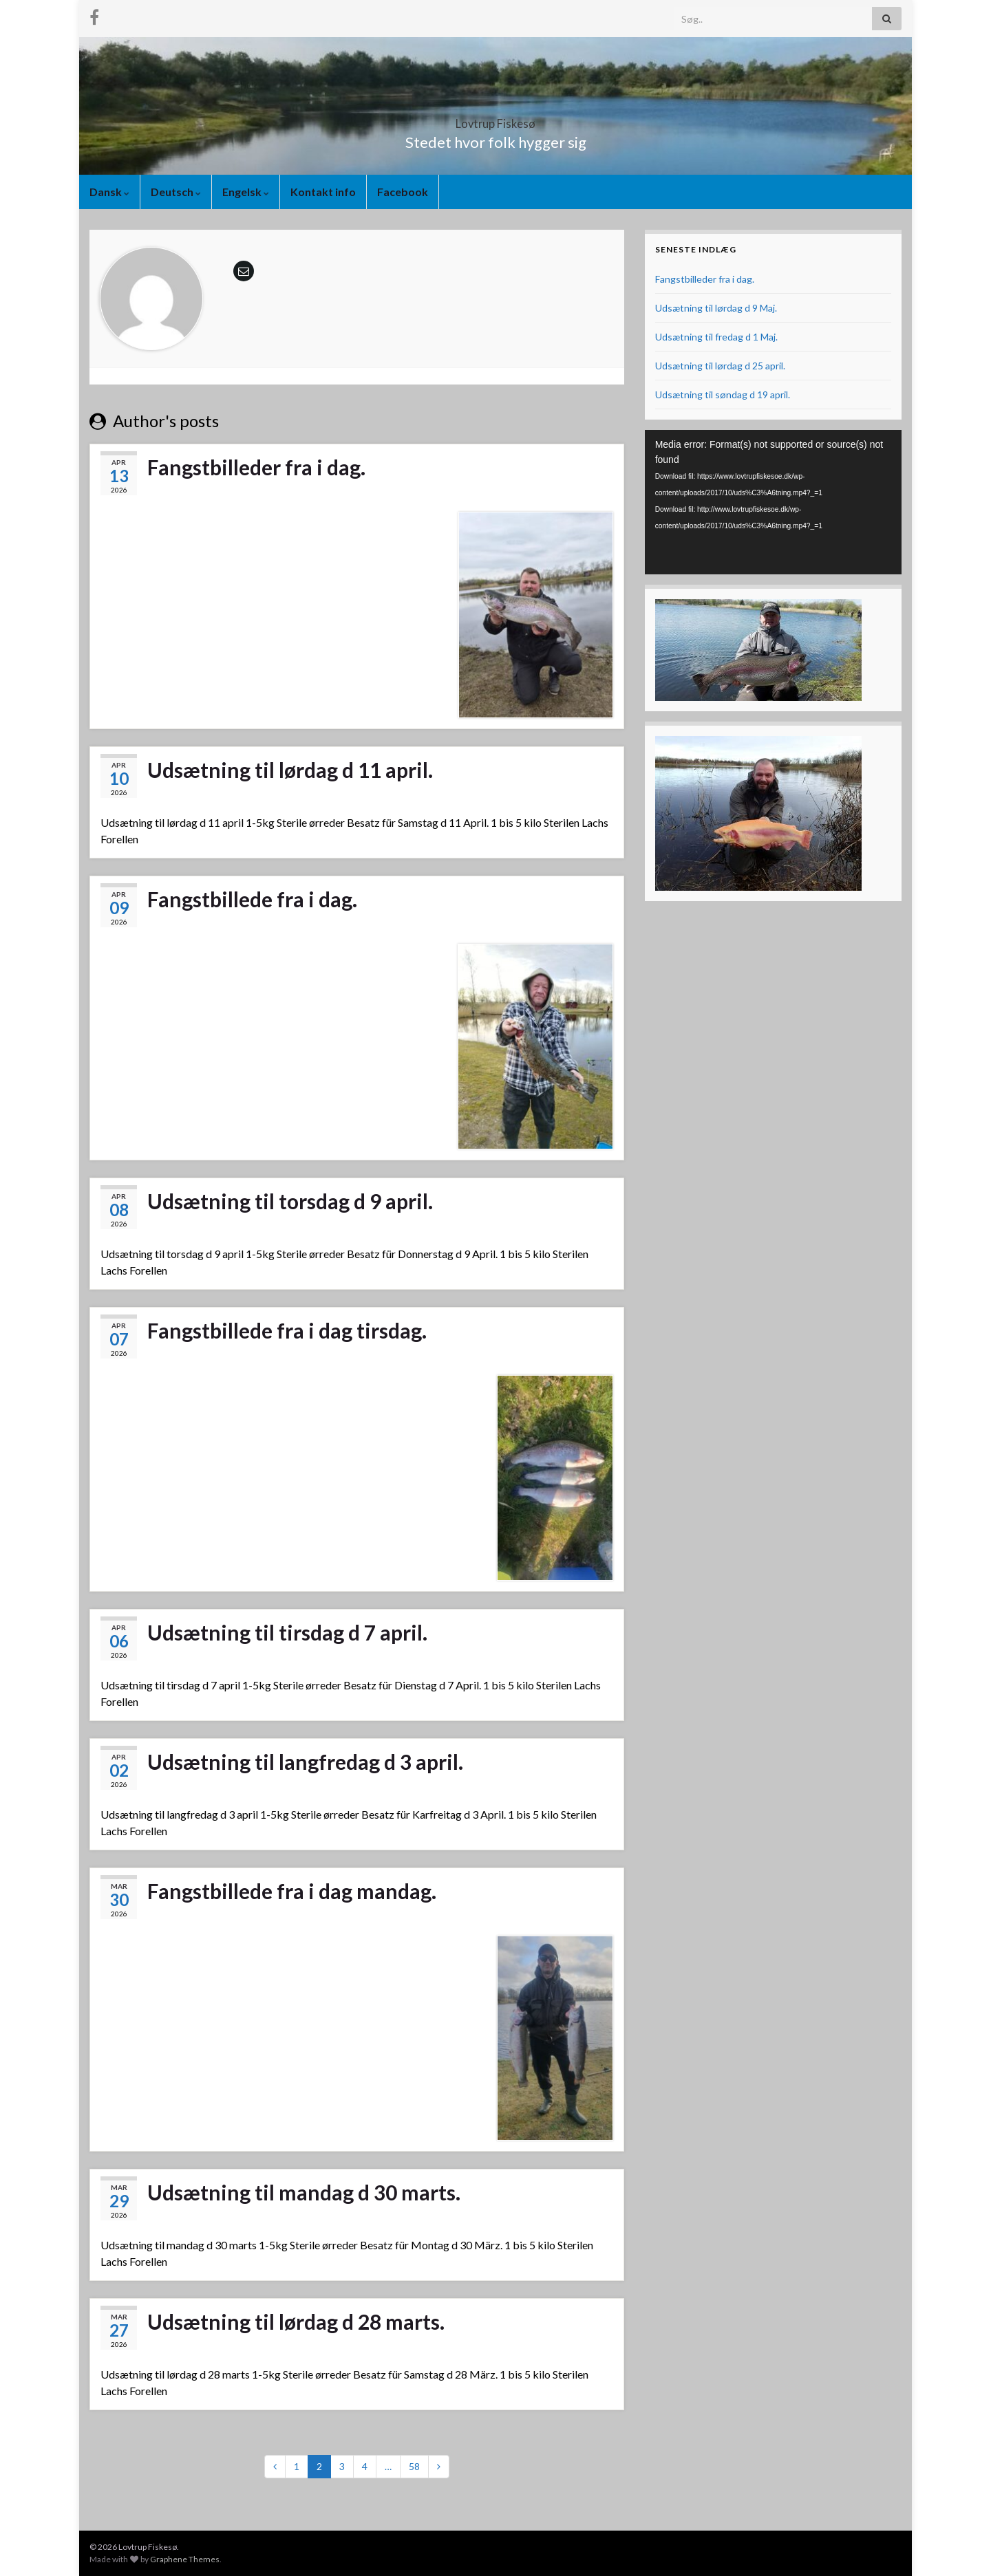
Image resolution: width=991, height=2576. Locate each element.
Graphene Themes (185, 2559)
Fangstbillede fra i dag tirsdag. (287, 1330)
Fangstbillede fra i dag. (252, 899)
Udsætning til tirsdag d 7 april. (287, 1632)
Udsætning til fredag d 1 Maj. (716, 337)
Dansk (109, 191)
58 (414, 2466)
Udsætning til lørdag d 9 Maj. (716, 308)
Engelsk (245, 191)
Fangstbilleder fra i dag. (256, 467)
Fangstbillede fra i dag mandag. (291, 1891)
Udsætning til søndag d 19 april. (722, 394)
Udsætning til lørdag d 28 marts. (296, 2321)
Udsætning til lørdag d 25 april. (720, 365)
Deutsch (176, 191)
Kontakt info (323, 191)
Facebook (402, 191)
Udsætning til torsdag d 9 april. (290, 1201)
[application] (773, 502)
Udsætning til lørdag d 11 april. (290, 769)
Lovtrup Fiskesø (496, 119)
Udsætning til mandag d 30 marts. (303, 2192)
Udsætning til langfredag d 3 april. (305, 1761)
